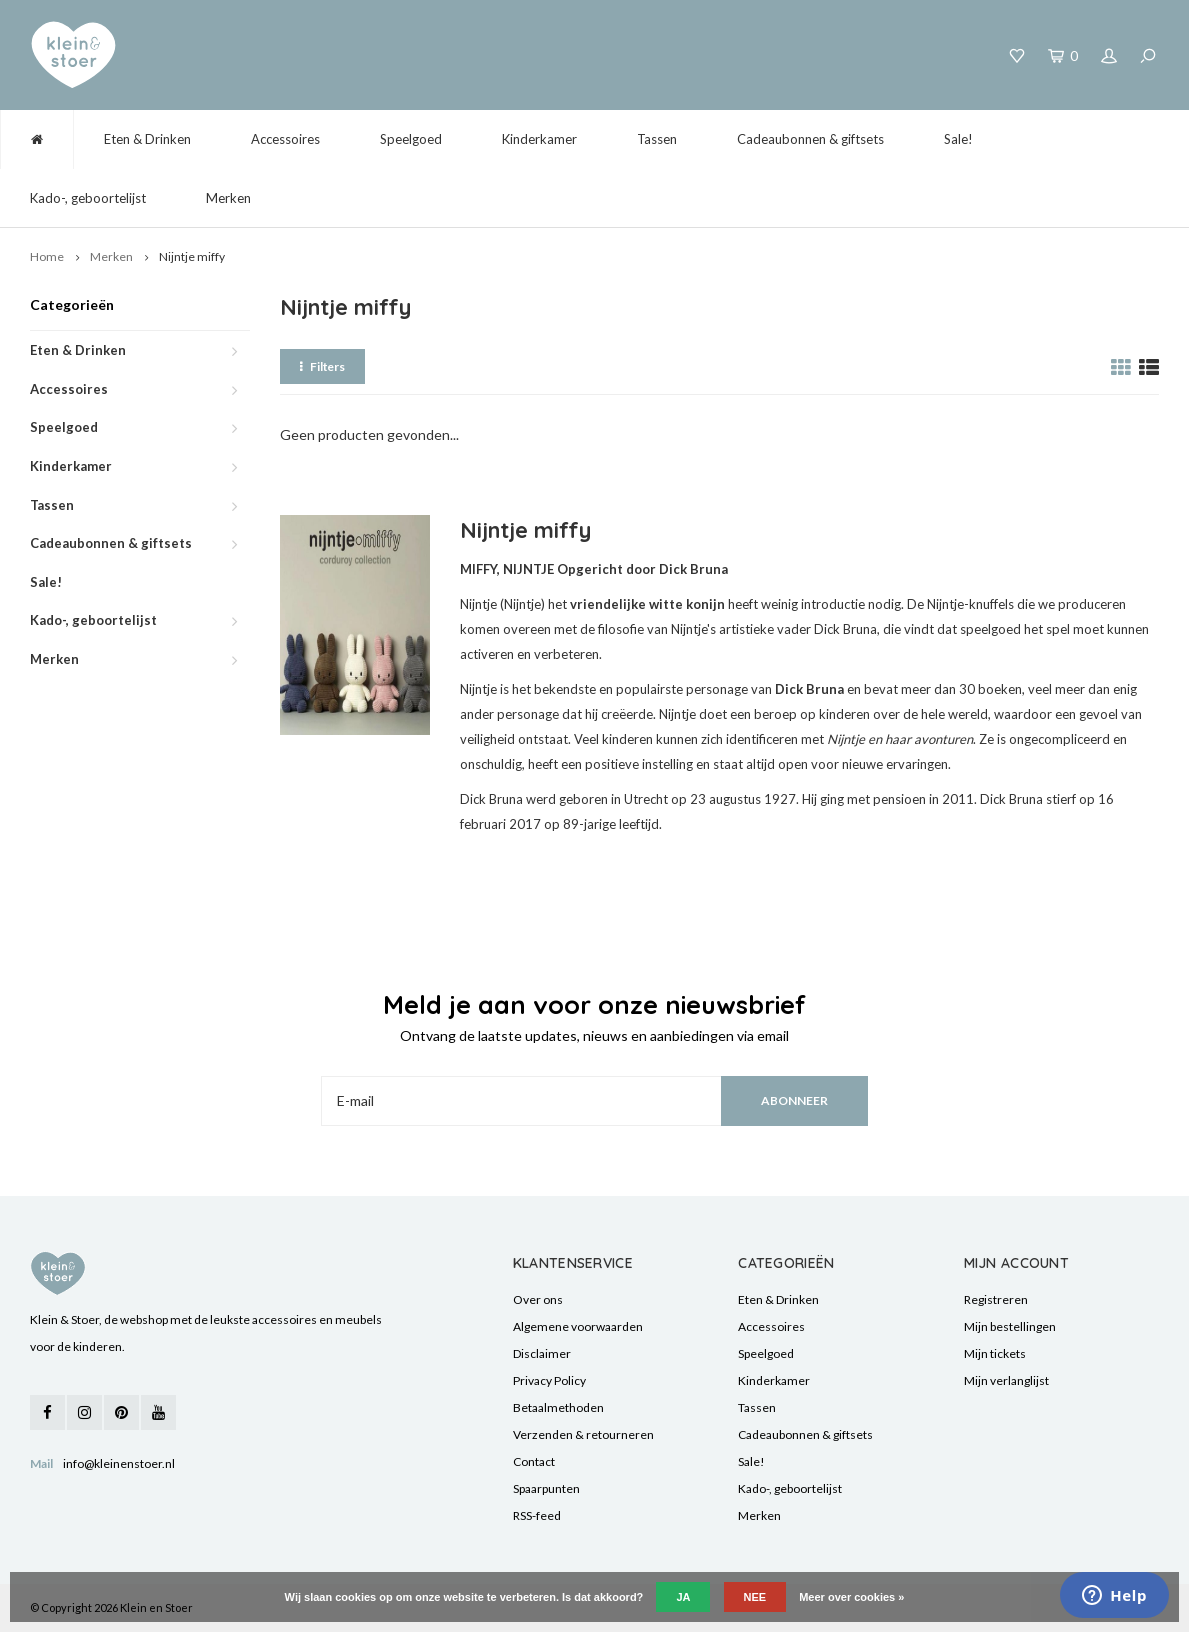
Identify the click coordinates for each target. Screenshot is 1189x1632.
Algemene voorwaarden (578, 1326)
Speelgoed (411, 139)
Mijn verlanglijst (1006, 1380)
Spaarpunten (546, 1488)
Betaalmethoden (558, 1407)
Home (47, 256)
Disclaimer (542, 1353)
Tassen (657, 139)
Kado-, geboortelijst (88, 198)
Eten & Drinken (147, 139)
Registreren (996, 1299)
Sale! (958, 139)
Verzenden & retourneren (583, 1434)
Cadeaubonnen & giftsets (810, 139)
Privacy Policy (549, 1380)
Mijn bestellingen (1010, 1326)
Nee (755, 1597)
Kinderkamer (539, 139)
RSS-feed (537, 1515)
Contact (534, 1461)
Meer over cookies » (851, 1597)
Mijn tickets (995, 1353)
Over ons (538, 1299)
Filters (322, 366)
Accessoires (285, 139)
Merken (228, 198)
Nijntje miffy (192, 256)
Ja (683, 1597)
